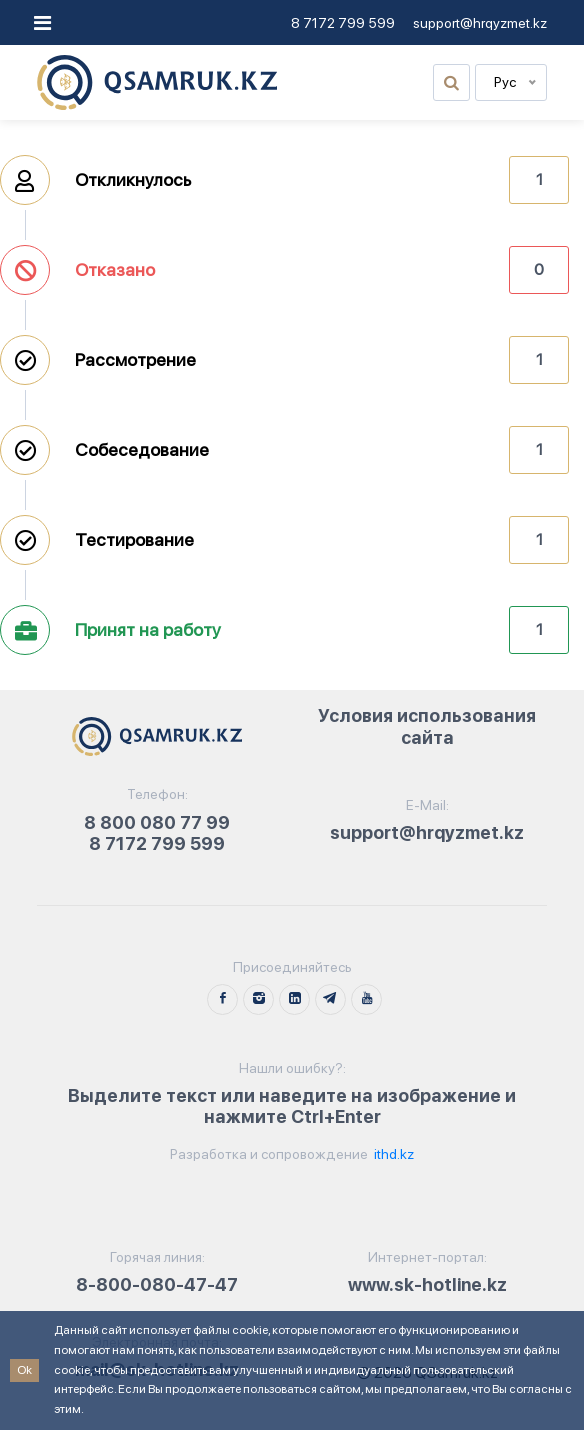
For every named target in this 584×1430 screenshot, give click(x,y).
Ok (24, 1370)
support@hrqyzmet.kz (480, 23)
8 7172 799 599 (343, 23)
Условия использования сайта (427, 726)
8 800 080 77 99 (157, 822)
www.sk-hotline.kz (427, 1284)
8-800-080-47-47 (157, 1284)
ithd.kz (392, 1154)
